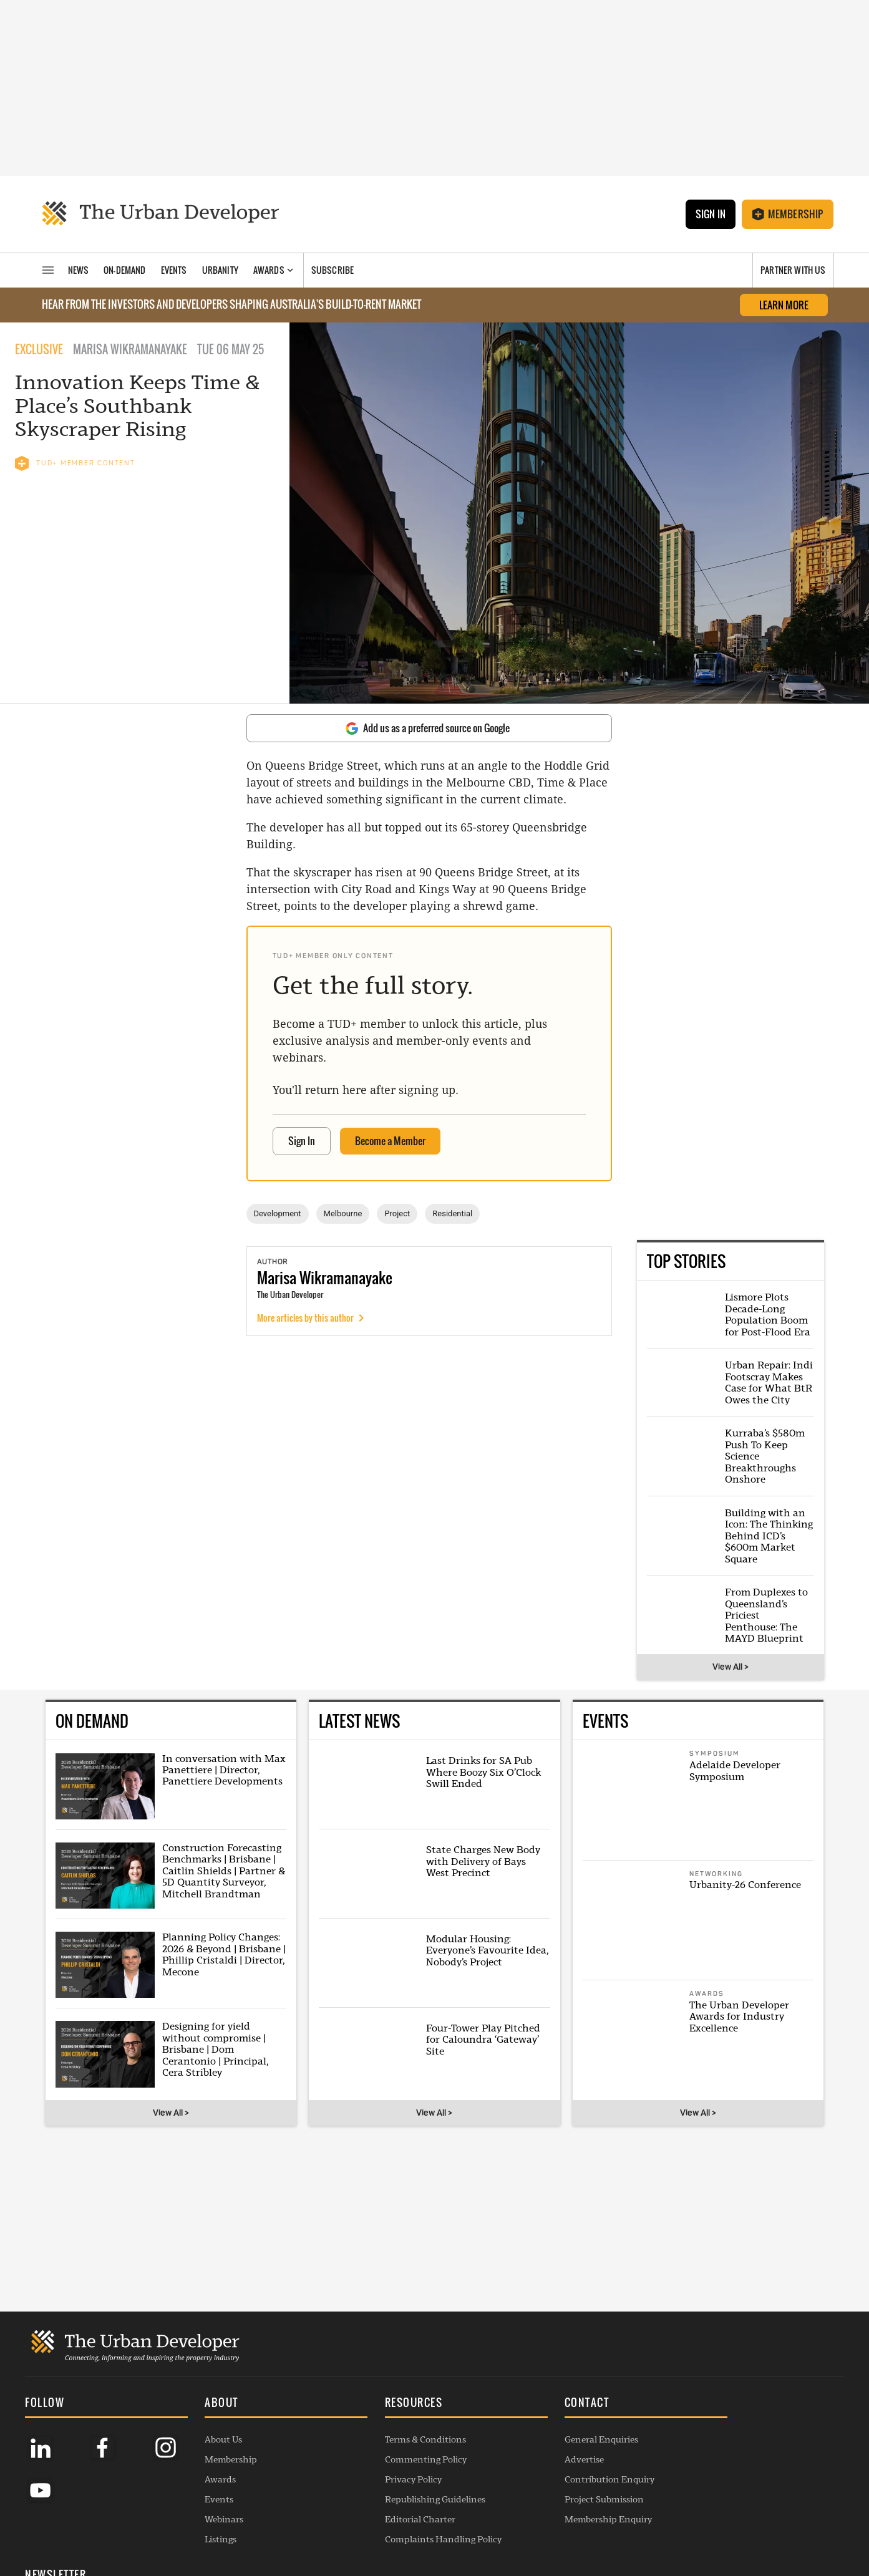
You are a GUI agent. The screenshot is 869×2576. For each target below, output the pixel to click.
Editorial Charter (387, 2507)
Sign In (710, 213)
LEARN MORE (783, 305)
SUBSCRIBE (714, 2483)
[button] (262, 2391)
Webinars (208, 2507)
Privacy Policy (380, 2467)
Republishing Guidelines (402, 2487)
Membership (787, 213)
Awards (204, 2467)
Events (203, 2487)
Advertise (536, 2447)
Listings (205, 2527)
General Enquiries (553, 2427)
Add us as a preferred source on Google (428, 727)
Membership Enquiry (560, 2507)
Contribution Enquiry (561, 2467)
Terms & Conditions (393, 2427)
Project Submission (556, 2487)
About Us (207, 2427)
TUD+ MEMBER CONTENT (75, 463)
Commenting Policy (393, 2447)
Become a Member (390, 1140)
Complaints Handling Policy (410, 2527)
